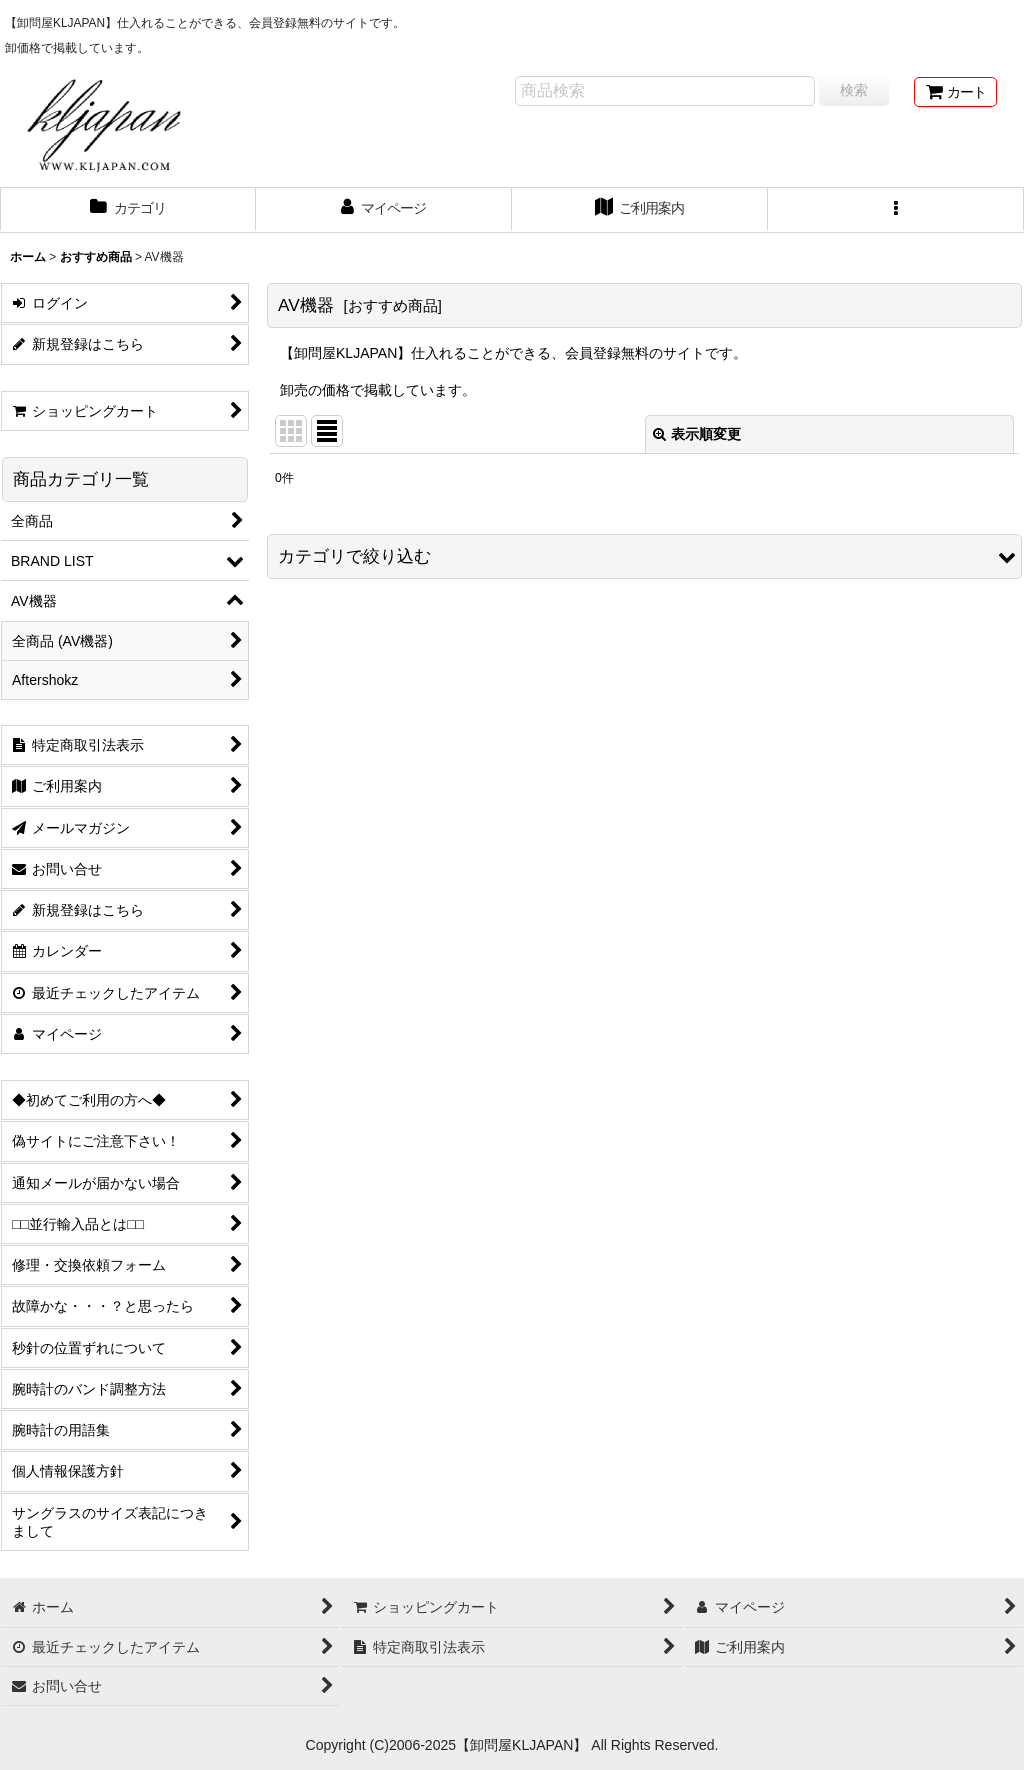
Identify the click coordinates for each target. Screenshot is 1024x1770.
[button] (896, 210)
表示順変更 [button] (697, 434)
